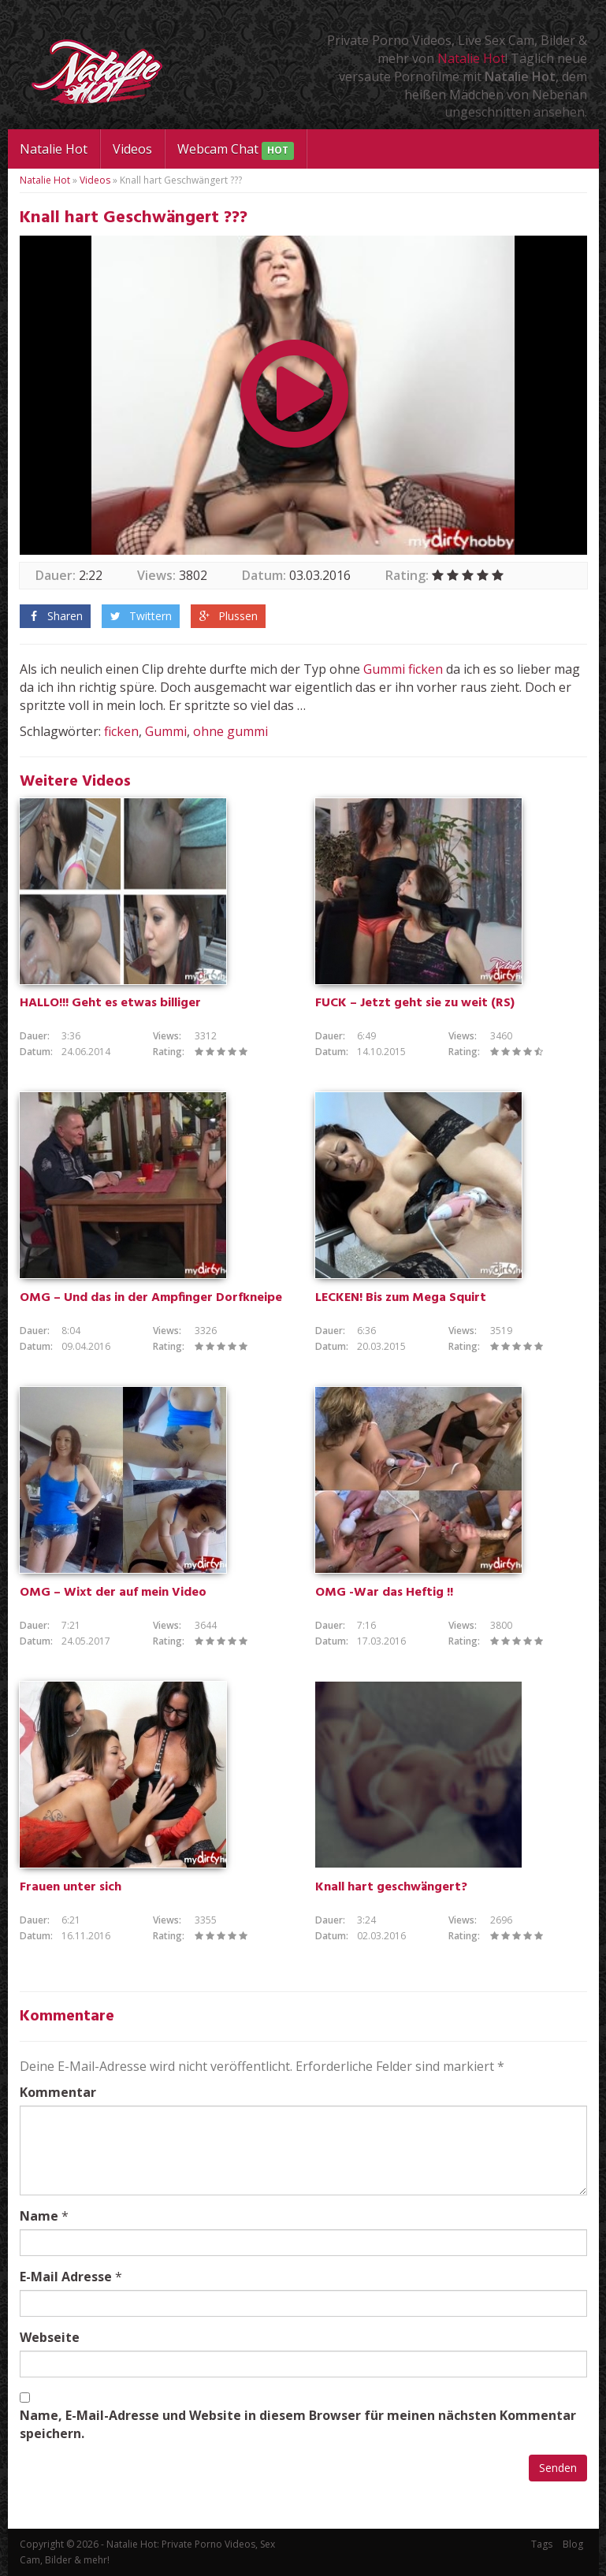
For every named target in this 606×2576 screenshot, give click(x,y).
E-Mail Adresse (66, 2276)
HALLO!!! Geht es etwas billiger (110, 1003)
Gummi (384, 669)
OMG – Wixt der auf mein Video (113, 1592)
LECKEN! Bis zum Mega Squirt (400, 1298)
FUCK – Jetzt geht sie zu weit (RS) (415, 1003)
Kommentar (58, 2092)
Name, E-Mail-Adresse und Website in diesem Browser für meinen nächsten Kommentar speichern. (298, 2424)
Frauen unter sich (70, 1887)
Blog (573, 2544)
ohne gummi (230, 731)
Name (39, 2216)
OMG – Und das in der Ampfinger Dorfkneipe (151, 1298)
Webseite (50, 2337)
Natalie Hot (471, 58)
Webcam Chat (235, 150)
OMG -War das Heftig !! (384, 1592)
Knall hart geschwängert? (391, 1887)
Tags (541, 2544)
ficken (425, 669)
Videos (132, 149)
